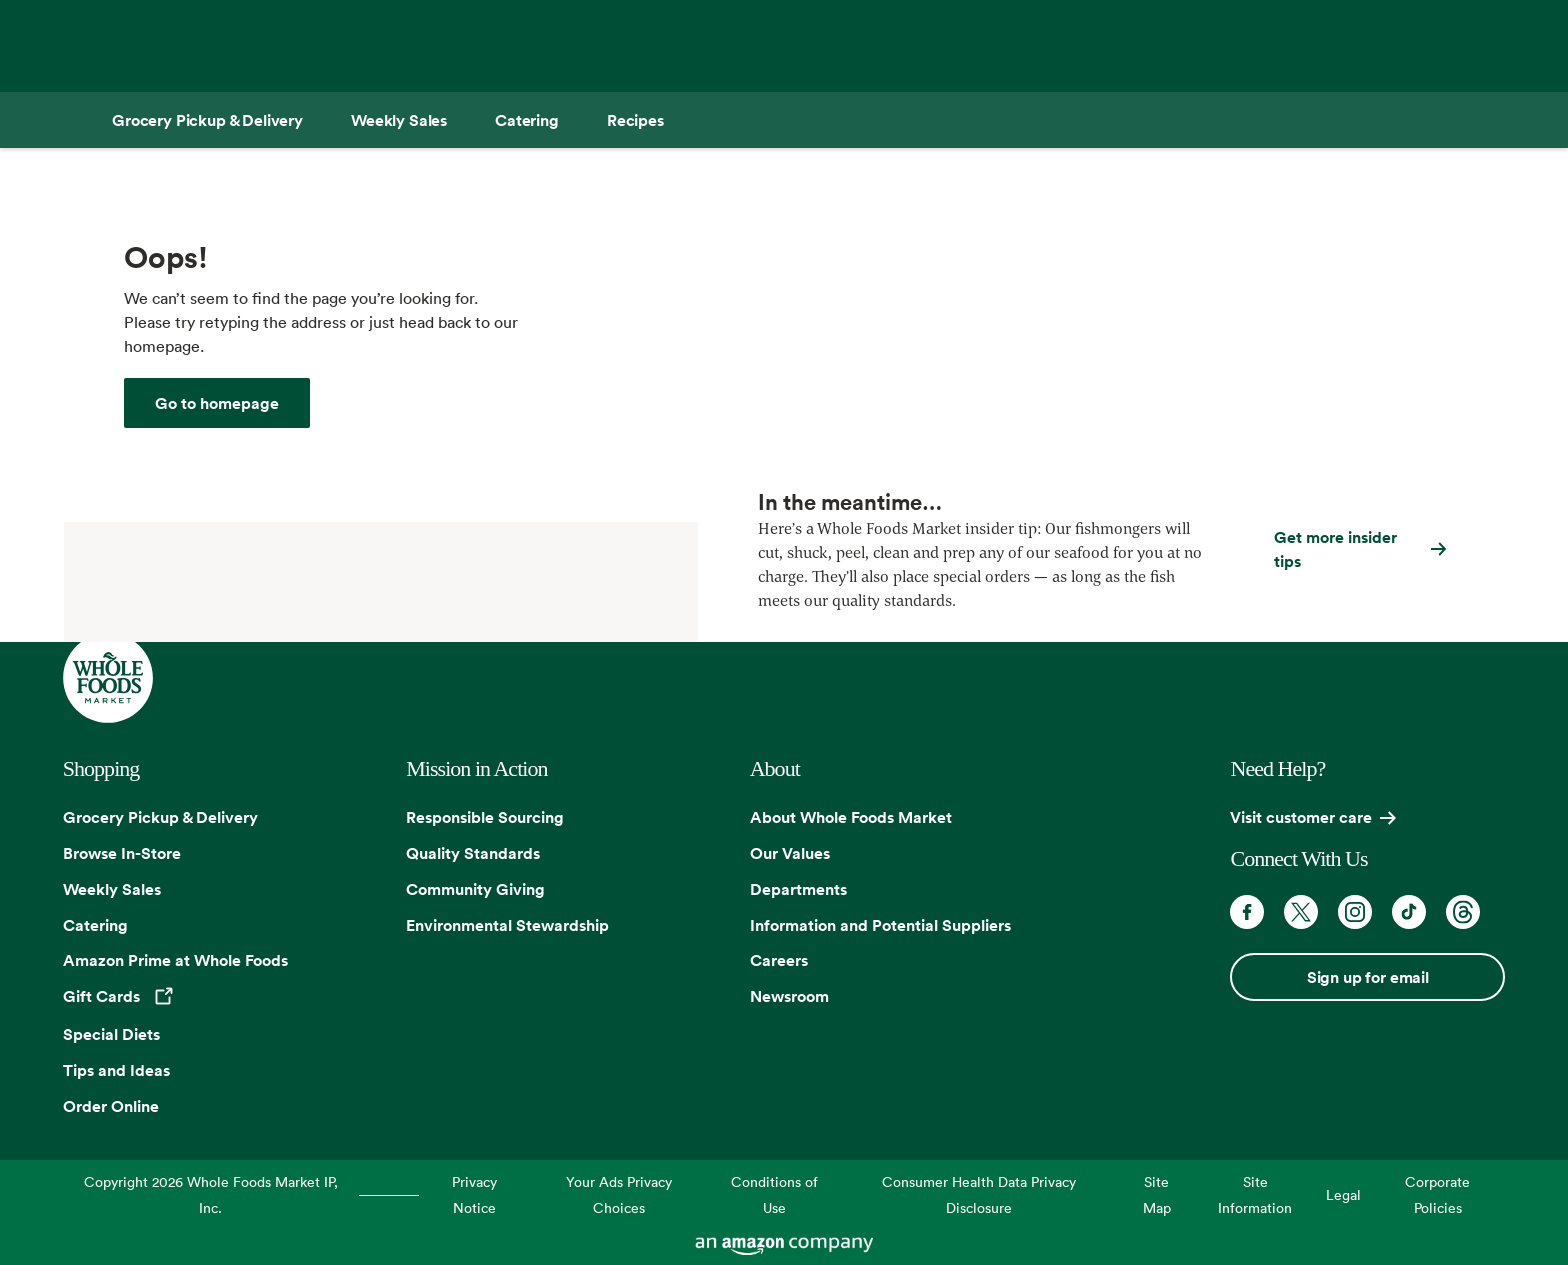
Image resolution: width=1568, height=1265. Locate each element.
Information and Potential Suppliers (880, 925)
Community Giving (475, 889)
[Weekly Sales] (399, 120)
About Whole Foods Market (851, 817)
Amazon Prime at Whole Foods (175, 960)
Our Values (790, 853)
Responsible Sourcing (485, 817)
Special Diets (111, 1034)
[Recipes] (635, 120)
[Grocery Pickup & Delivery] (207, 120)
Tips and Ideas (116, 1070)
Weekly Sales (112, 889)
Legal (1343, 1194)
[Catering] (527, 120)
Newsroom (789, 996)
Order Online (111, 1106)
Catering (95, 925)
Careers (779, 960)
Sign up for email (1368, 977)
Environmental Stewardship (507, 925)
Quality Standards (473, 853)
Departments (798, 889)
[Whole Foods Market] (217, 403)
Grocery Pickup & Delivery (160, 817)
